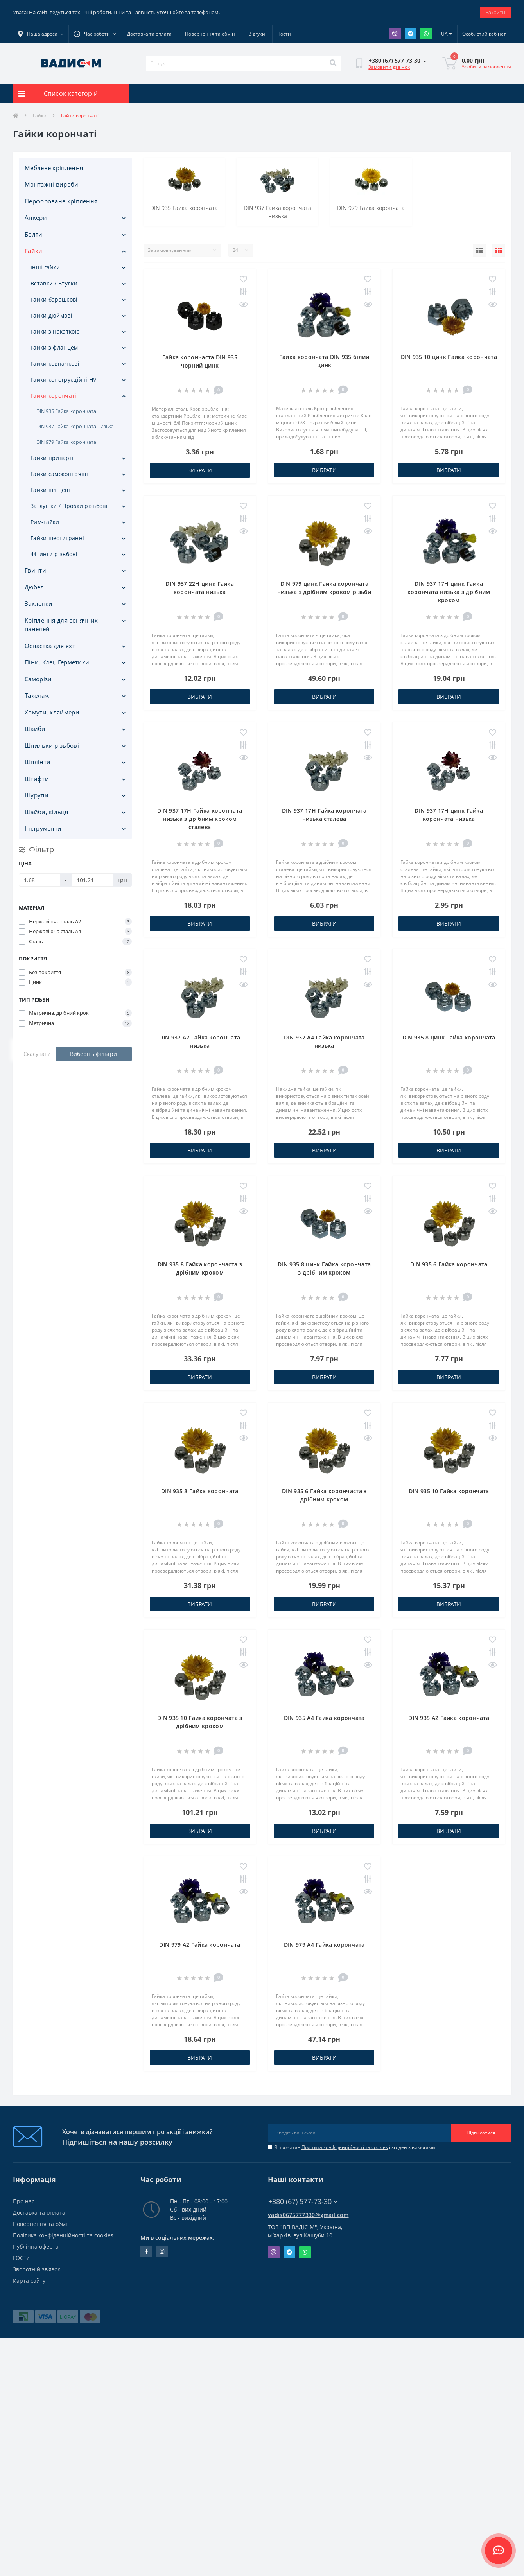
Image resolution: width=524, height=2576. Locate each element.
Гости (284, 34)
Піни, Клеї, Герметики (57, 662)
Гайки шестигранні (57, 538)
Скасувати (37, 1053)
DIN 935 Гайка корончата (66, 411)
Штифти (37, 779)
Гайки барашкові (54, 299)
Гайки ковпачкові (55, 363)
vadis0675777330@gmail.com (308, 2215)
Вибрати (199, 470)
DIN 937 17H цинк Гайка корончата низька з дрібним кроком (448, 592)
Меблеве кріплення (54, 168)
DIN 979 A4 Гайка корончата (324, 1944)
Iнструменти (43, 828)
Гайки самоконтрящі (59, 474)
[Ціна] (39, 880)
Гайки (40, 115)
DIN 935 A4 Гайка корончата (324, 1718)
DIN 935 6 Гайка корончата (449, 1264)
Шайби (35, 728)
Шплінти (37, 762)
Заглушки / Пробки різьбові (69, 506)
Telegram (410, 33)
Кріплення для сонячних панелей (61, 624)
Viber (395, 33)
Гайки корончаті (54, 395)
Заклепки (38, 603)
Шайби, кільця (46, 812)
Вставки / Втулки (54, 283)
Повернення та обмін (210, 34)
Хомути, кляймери (52, 712)
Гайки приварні (53, 457)
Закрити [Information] (495, 12)
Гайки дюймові (51, 315)
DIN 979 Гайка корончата (66, 441)
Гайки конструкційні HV (64, 379)
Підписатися (481, 2132)
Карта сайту (29, 2280)
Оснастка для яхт (50, 646)
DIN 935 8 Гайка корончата (200, 1491)
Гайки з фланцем (54, 347)
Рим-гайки (45, 522)
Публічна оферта (36, 2246)
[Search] (333, 63)
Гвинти (35, 570)
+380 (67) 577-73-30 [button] (302, 2201)
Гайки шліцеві (50, 490)
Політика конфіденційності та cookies (344, 2147)
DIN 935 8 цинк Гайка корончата (448, 1037)
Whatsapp (426, 33)
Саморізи (38, 679)
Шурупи (36, 795)
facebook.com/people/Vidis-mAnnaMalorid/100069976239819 (146, 2251)
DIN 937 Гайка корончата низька (75, 426)
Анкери (36, 217)
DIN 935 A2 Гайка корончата (448, 1718)
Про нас (23, 2201)
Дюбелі (35, 587)
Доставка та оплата (149, 34)
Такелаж (37, 695)
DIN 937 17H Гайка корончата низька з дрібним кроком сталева (199, 819)
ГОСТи (21, 2258)
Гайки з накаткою (55, 331)
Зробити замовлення (486, 66)
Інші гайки (45, 267)
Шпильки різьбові (52, 745)
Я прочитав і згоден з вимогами (354, 2147)
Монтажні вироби (52, 184)
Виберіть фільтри (93, 1053)
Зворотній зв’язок (36, 2269)
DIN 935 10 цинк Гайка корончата (449, 357)
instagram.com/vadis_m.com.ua (162, 2251)
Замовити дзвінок (389, 67)
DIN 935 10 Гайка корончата (449, 1491)
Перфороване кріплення (61, 201)
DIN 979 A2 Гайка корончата (199, 1944)
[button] (94, 34)
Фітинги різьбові (54, 554)
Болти (34, 234)
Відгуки (256, 34)
